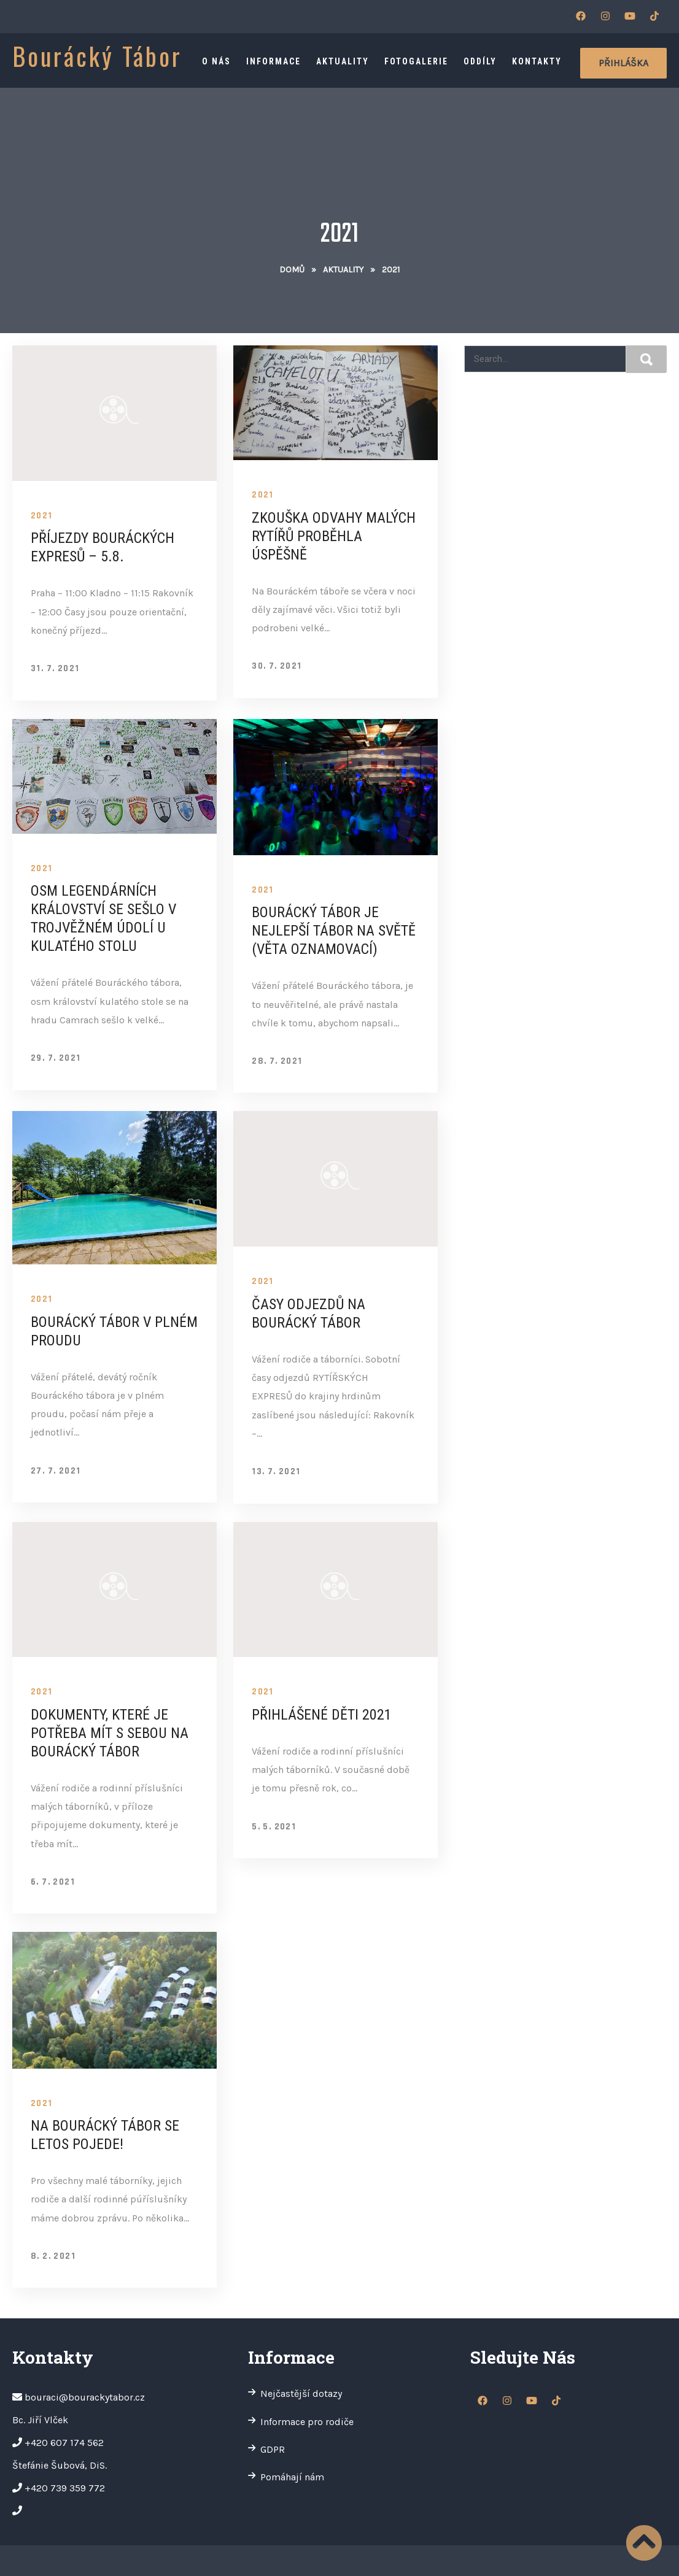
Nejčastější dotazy (301, 2393)
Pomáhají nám (292, 2477)
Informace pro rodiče (307, 2422)
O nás (216, 61)
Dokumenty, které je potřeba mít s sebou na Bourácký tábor (109, 1733)
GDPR (272, 2449)
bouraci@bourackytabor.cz (85, 2397)
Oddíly (480, 61)
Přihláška (623, 63)
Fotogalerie (416, 61)
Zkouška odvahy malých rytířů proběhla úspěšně (334, 536)
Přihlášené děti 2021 (322, 1714)
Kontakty (537, 61)
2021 (42, 515)
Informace (273, 61)
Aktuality (342, 61)
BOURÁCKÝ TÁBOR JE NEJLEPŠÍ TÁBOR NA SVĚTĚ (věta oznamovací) (334, 931)
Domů (292, 269)
